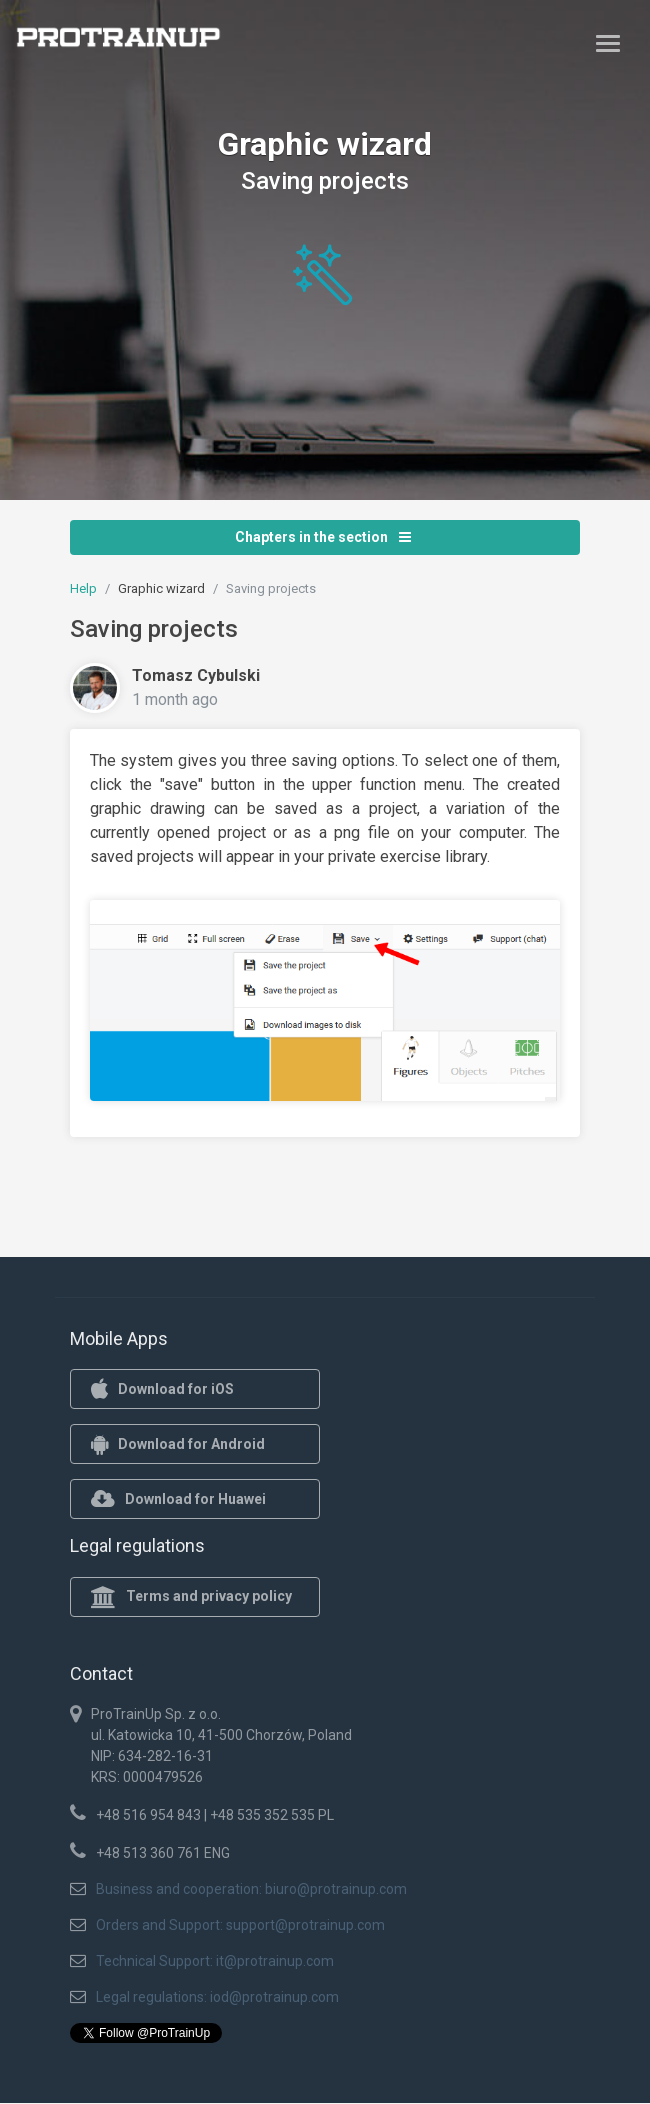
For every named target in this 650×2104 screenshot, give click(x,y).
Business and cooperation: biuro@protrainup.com (251, 1889)
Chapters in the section (323, 537)
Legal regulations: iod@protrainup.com (217, 1997)
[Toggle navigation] (608, 43)
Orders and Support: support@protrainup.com (240, 1925)
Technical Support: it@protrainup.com (215, 1961)
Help (83, 588)
